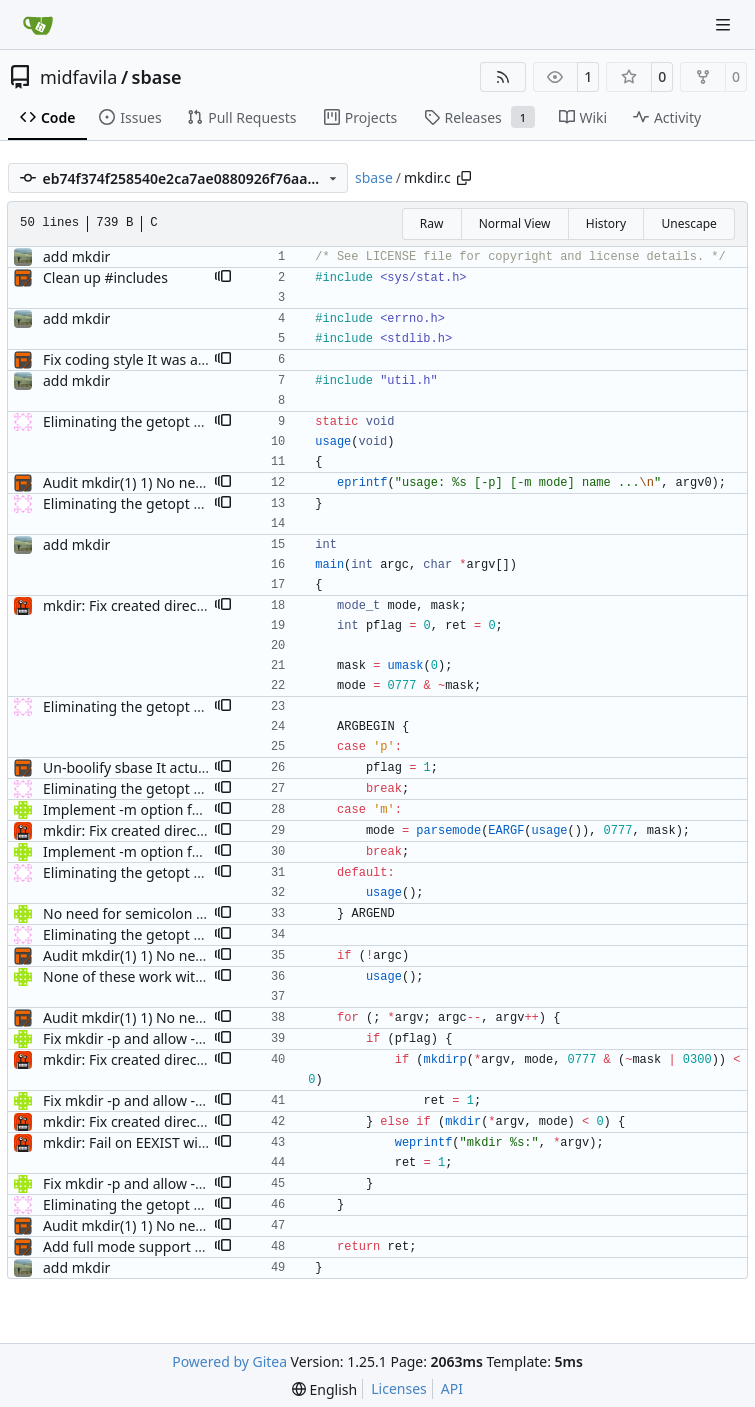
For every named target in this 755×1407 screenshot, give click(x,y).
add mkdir (76, 256)
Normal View (515, 223)
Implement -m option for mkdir (145, 809)
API (452, 1388)
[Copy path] (464, 178)
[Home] (38, 25)
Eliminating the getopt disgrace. (148, 421)
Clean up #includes (105, 277)
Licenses (399, 1388)
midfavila (78, 77)
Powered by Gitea (229, 1361)
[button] (223, 278)
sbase (157, 77)
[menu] (324, 1389)
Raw (432, 223)
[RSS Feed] (503, 77)
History (606, 223)
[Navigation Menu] (725, 24)
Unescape (688, 223)
